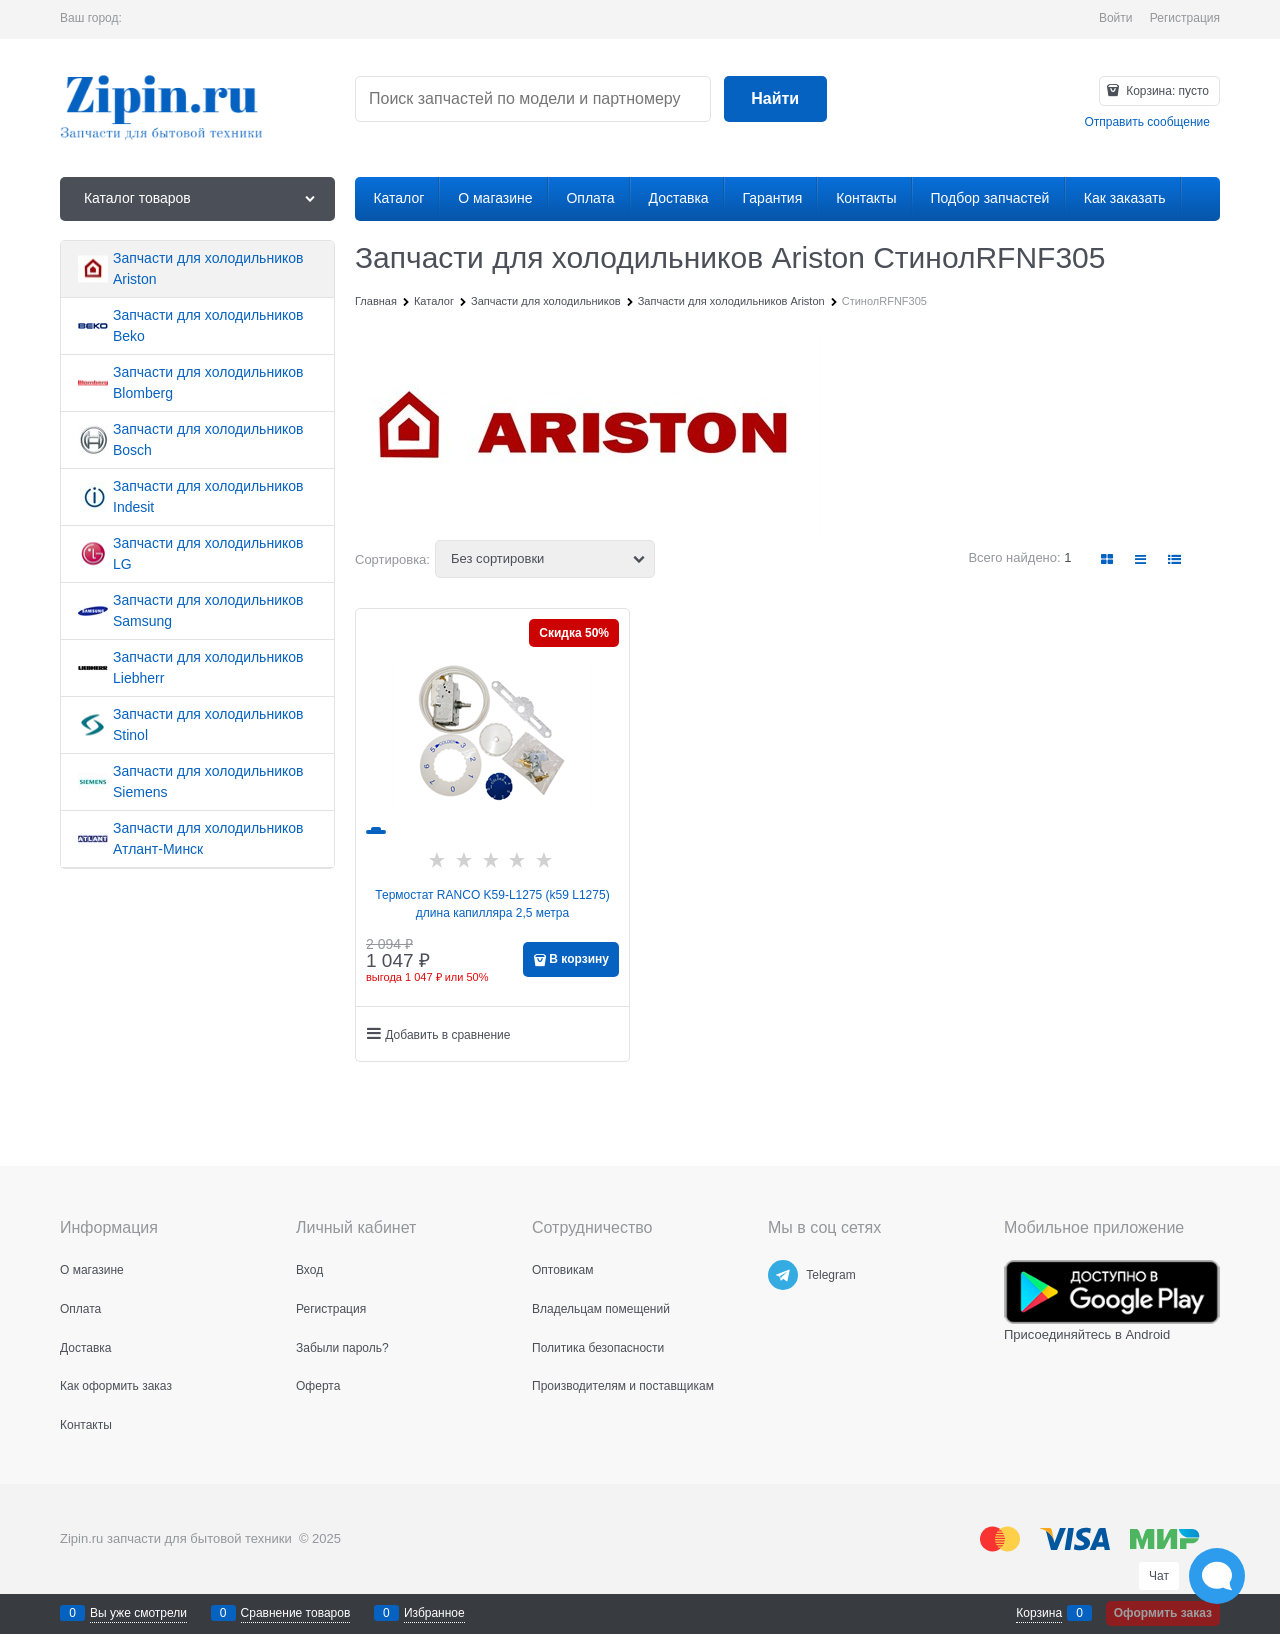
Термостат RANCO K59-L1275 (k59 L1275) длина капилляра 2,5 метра (492, 904)
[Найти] (775, 99)
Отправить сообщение (1147, 122)
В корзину (579, 959)
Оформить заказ (1163, 1613)
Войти (1116, 18)
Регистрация (1185, 18)
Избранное (434, 1613)
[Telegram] (783, 1275)
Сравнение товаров (296, 1613)
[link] (1108, 559)
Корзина (1039, 1613)
